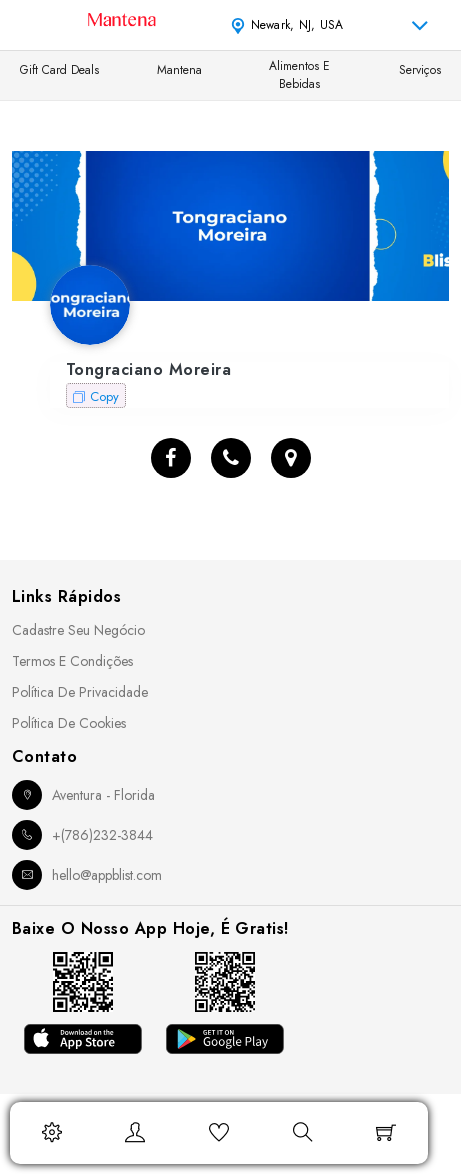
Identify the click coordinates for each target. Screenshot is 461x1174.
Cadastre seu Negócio (78, 630)
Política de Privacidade (80, 692)
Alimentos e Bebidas (299, 75)
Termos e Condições (72, 661)
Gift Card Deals (59, 70)
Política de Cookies (69, 723)
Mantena (179, 70)
